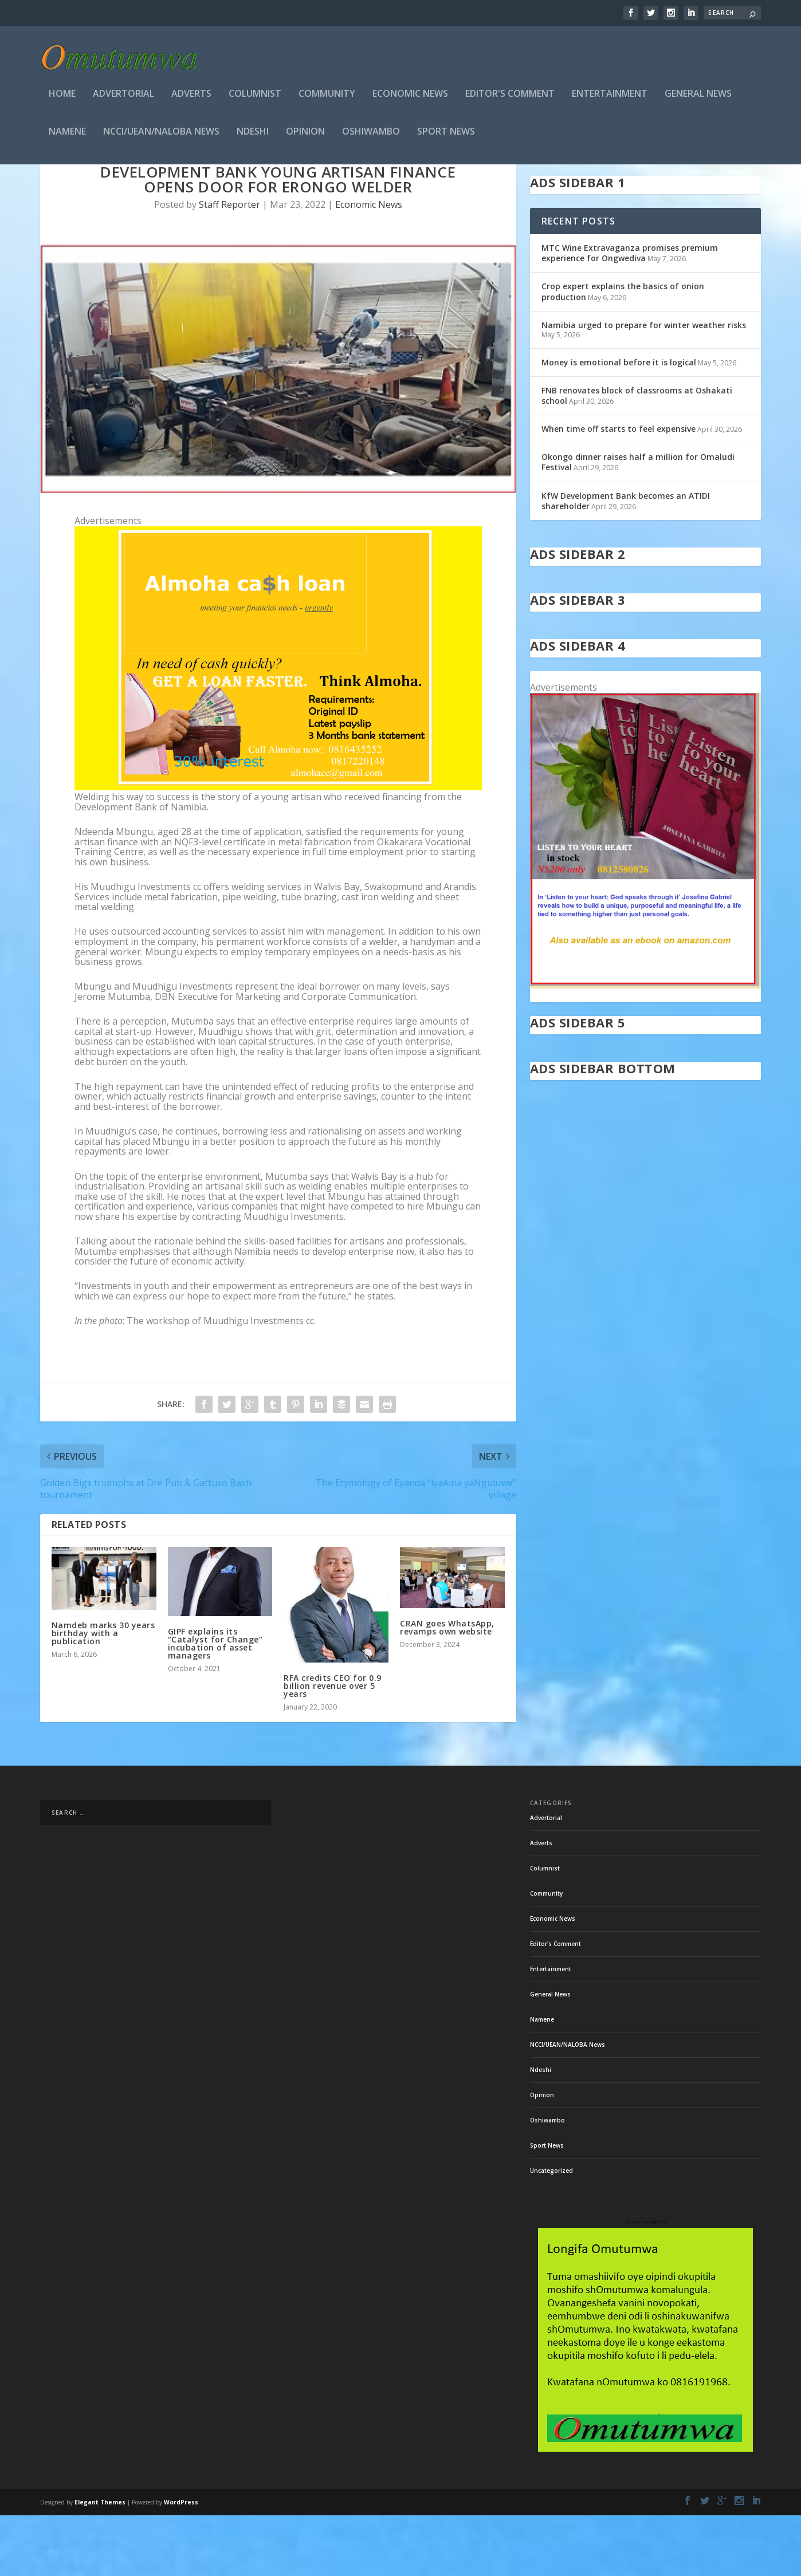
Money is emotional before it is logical (618, 422)
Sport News (446, 135)
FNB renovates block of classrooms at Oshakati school (636, 456)
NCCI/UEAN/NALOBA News (161, 135)
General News (698, 97)
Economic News (410, 97)
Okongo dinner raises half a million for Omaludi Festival (638, 522)
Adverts (191, 97)
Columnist (255, 97)
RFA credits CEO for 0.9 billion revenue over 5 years (333, 1746)
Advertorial (123, 97)
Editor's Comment (510, 97)
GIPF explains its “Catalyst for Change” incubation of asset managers (215, 1704)
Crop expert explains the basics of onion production (622, 352)
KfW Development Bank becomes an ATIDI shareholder (625, 561)
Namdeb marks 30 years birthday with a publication (103, 1693)
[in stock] (645, 1046)
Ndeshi (253, 135)
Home (62, 97)
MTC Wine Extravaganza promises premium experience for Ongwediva (629, 313)
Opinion (305, 135)
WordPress (181, 2563)
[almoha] (278, 847)
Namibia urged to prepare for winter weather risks (643, 385)
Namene (67, 135)
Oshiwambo (371, 135)
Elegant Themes (99, 2563)
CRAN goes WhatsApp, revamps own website (447, 1688)
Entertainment (609, 97)
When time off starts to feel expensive (618, 489)
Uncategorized (551, 2231)
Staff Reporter (229, 265)
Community (327, 97)
